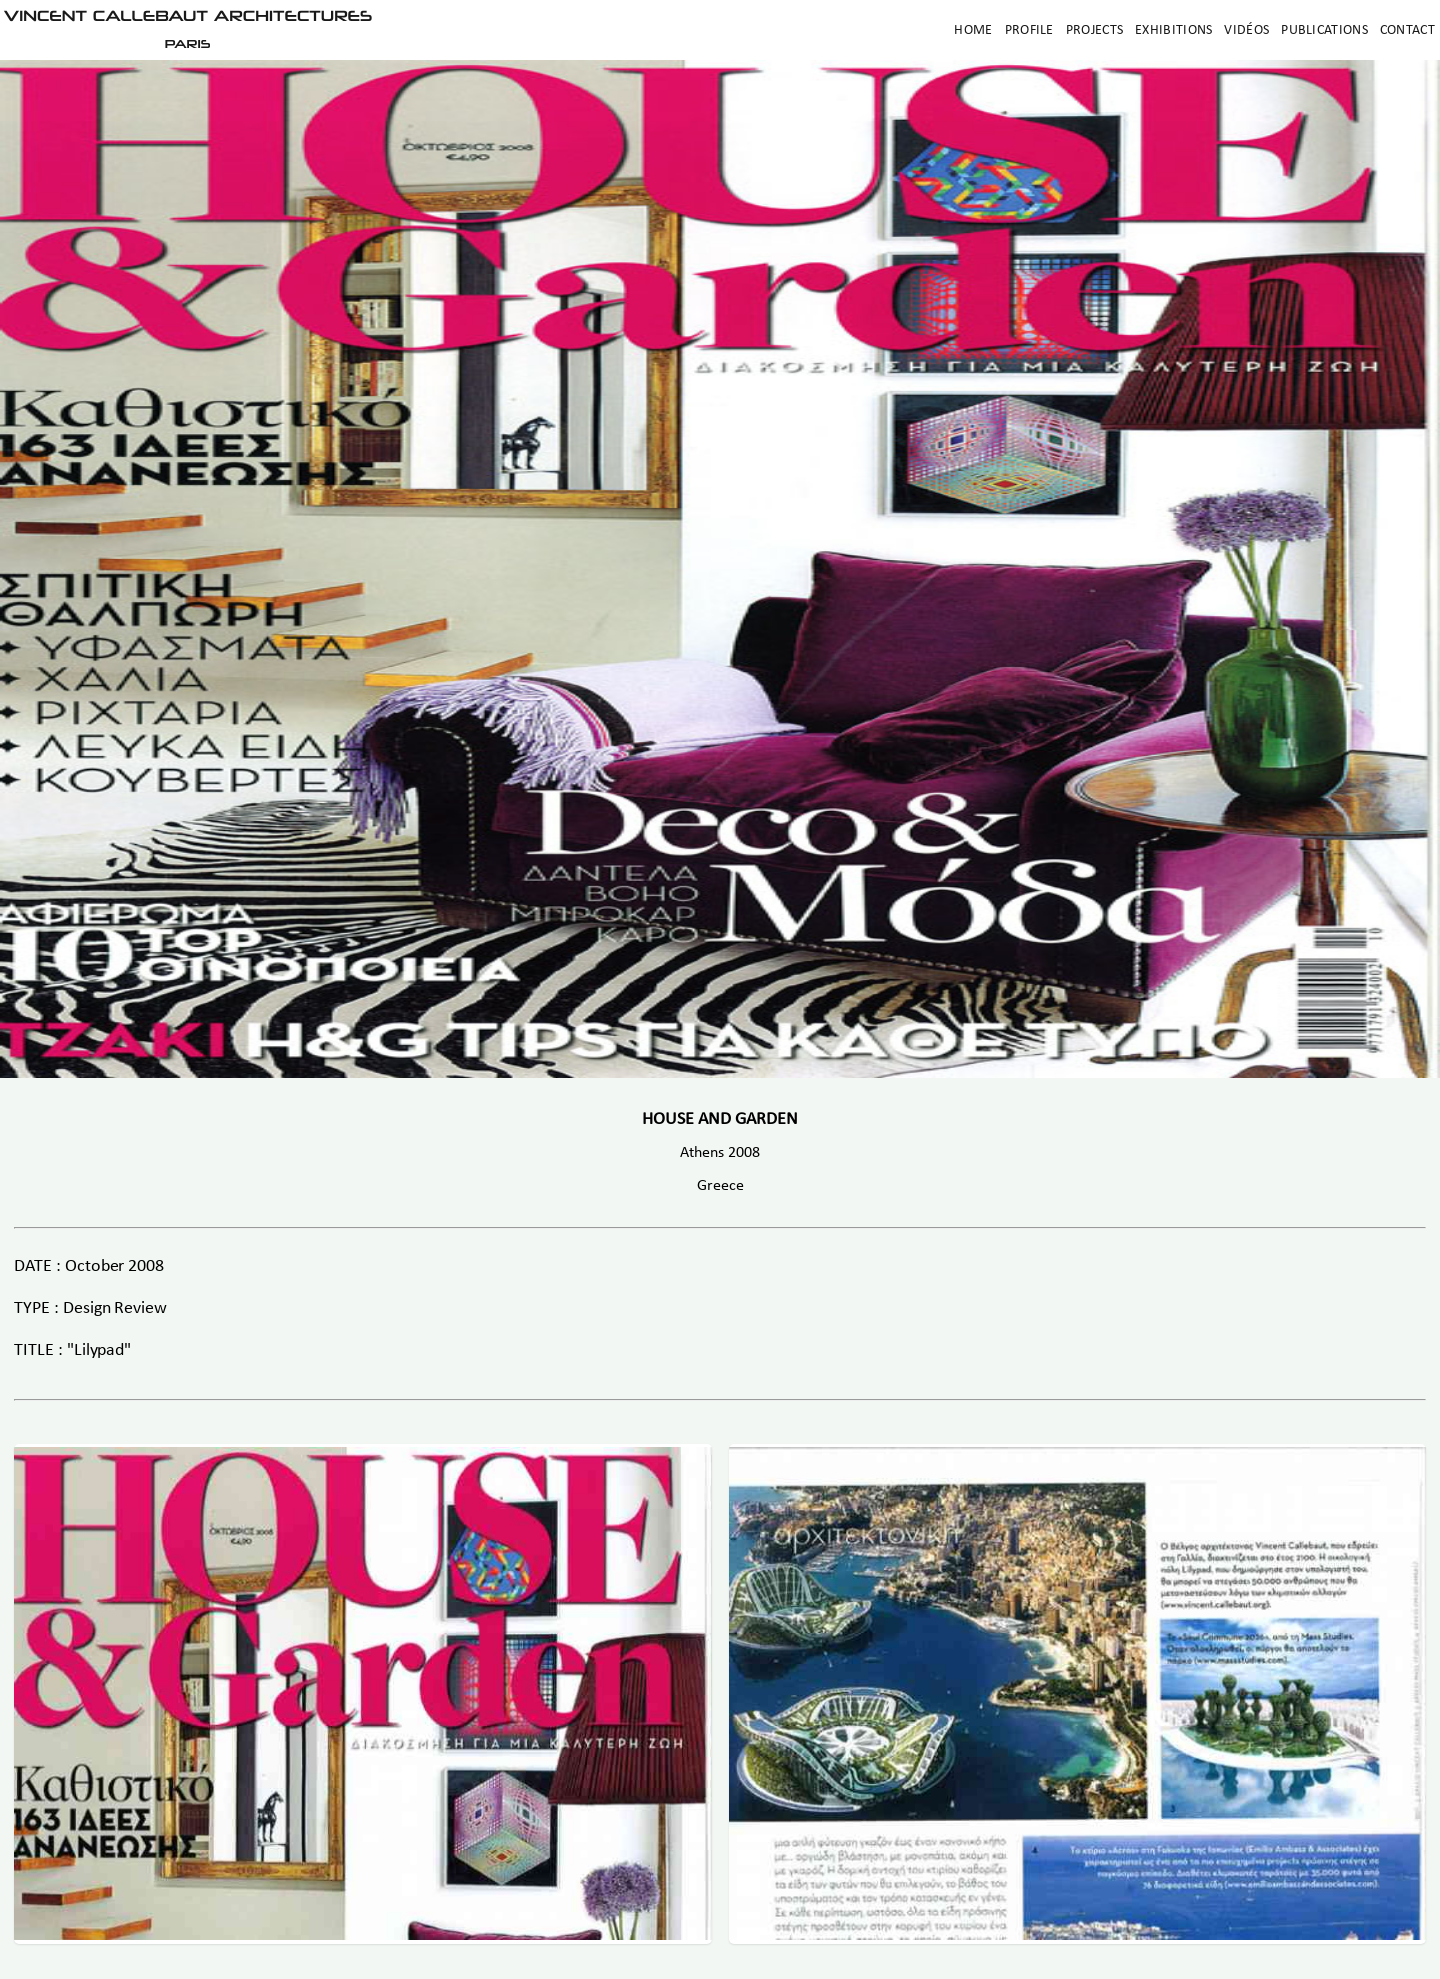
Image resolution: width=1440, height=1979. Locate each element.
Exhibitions (1173, 30)
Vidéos (1246, 30)
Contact (1407, 30)
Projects (1094, 30)
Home (973, 30)
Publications (1324, 30)
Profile (1029, 30)
